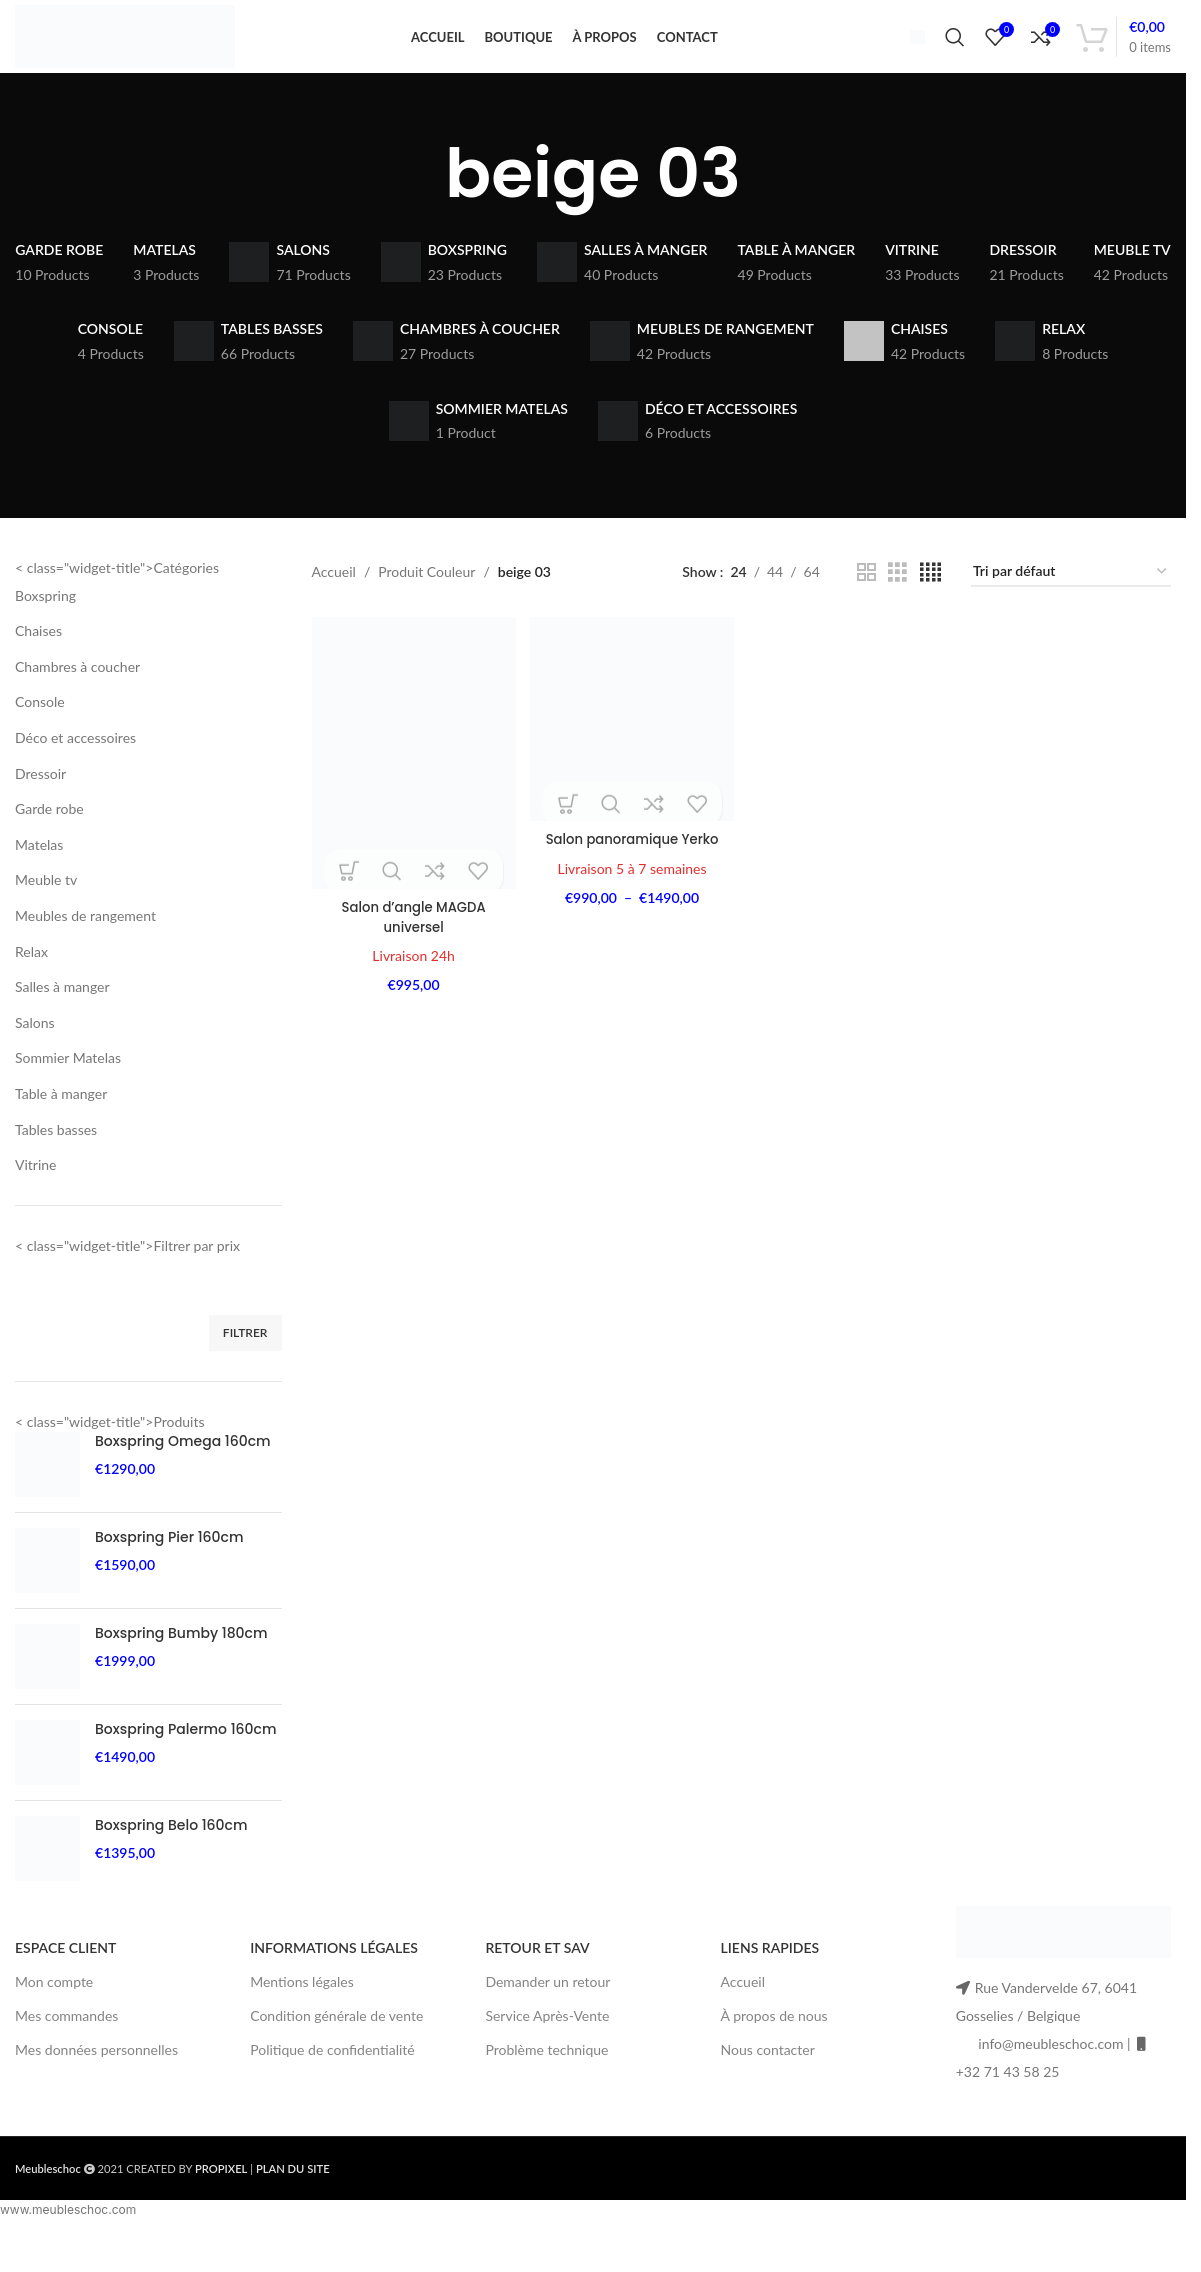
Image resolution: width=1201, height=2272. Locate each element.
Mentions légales (302, 2013)
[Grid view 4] (930, 604)
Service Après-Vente (547, 2047)
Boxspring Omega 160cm (183, 1473)
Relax (31, 982)
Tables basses (56, 1160)
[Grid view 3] (897, 604)
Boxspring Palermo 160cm (185, 1761)
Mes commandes (66, 2047)
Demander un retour (547, 2013)
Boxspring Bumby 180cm (181, 1665)
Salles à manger (62, 1018)
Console (40, 733)
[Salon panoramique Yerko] (631, 749)
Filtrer (245, 1364)
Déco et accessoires (75, 769)
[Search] (955, 53)
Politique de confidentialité (332, 2081)
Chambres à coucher (77, 698)
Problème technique (546, 2081)
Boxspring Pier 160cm (169, 1569)
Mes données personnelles (96, 2081)
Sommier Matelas (68, 1089)
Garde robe (49, 840)
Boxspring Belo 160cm (171, 1857)
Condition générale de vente (336, 2047)
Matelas (39, 876)
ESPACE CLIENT (65, 1979)
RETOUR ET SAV (537, 1979)
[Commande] (1071, 604)
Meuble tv (46, 911)
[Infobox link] (909, 52)
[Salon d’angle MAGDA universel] (412, 782)
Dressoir (40, 804)
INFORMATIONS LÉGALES (334, 1979)
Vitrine (36, 1196)
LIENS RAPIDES (770, 1979)
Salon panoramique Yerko (631, 867)
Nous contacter (768, 2081)
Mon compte (54, 2013)
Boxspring (45, 626)
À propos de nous (774, 2047)
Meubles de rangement (85, 947)
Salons (35, 1053)
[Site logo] (137, 50)
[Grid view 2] (866, 604)
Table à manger (61, 1125)
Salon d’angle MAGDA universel (411, 943)
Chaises (38, 662)
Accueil (334, 603)
